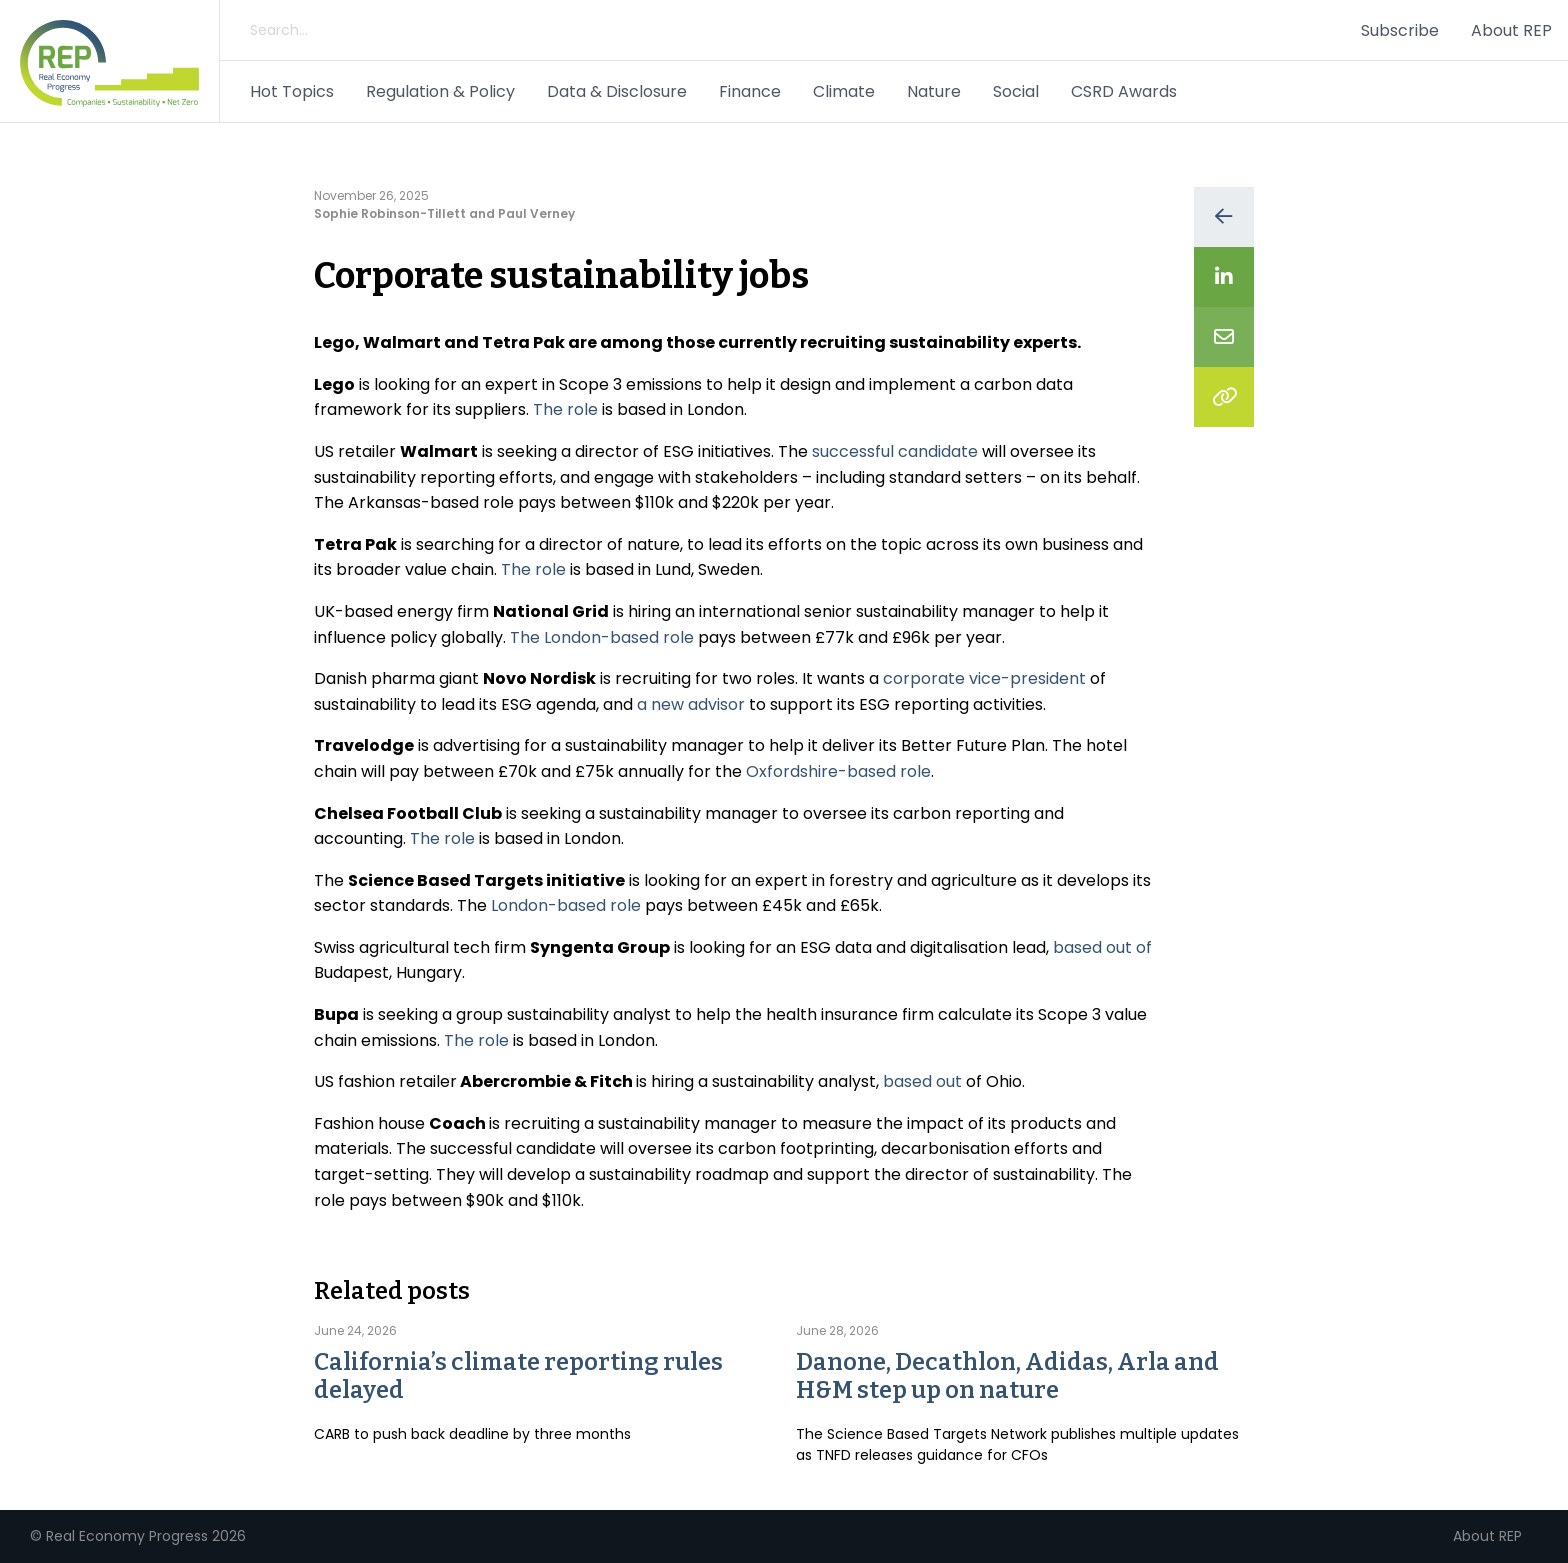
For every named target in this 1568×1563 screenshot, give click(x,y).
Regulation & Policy (440, 91)
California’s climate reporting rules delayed (518, 1376)
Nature (934, 91)
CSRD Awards (1124, 91)
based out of (1102, 947)
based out (922, 1081)
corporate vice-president (984, 678)
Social (1016, 91)
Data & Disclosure (617, 91)
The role (565, 409)
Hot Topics (292, 91)
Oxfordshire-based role (838, 771)
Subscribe (1400, 30)
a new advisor (691, 704)
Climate (844, 91)
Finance (750, 91)
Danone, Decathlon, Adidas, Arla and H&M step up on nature (1007, 1376)
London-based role (566, 905)
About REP (1511, 30)
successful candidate (895, 451)
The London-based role (602, 637)
